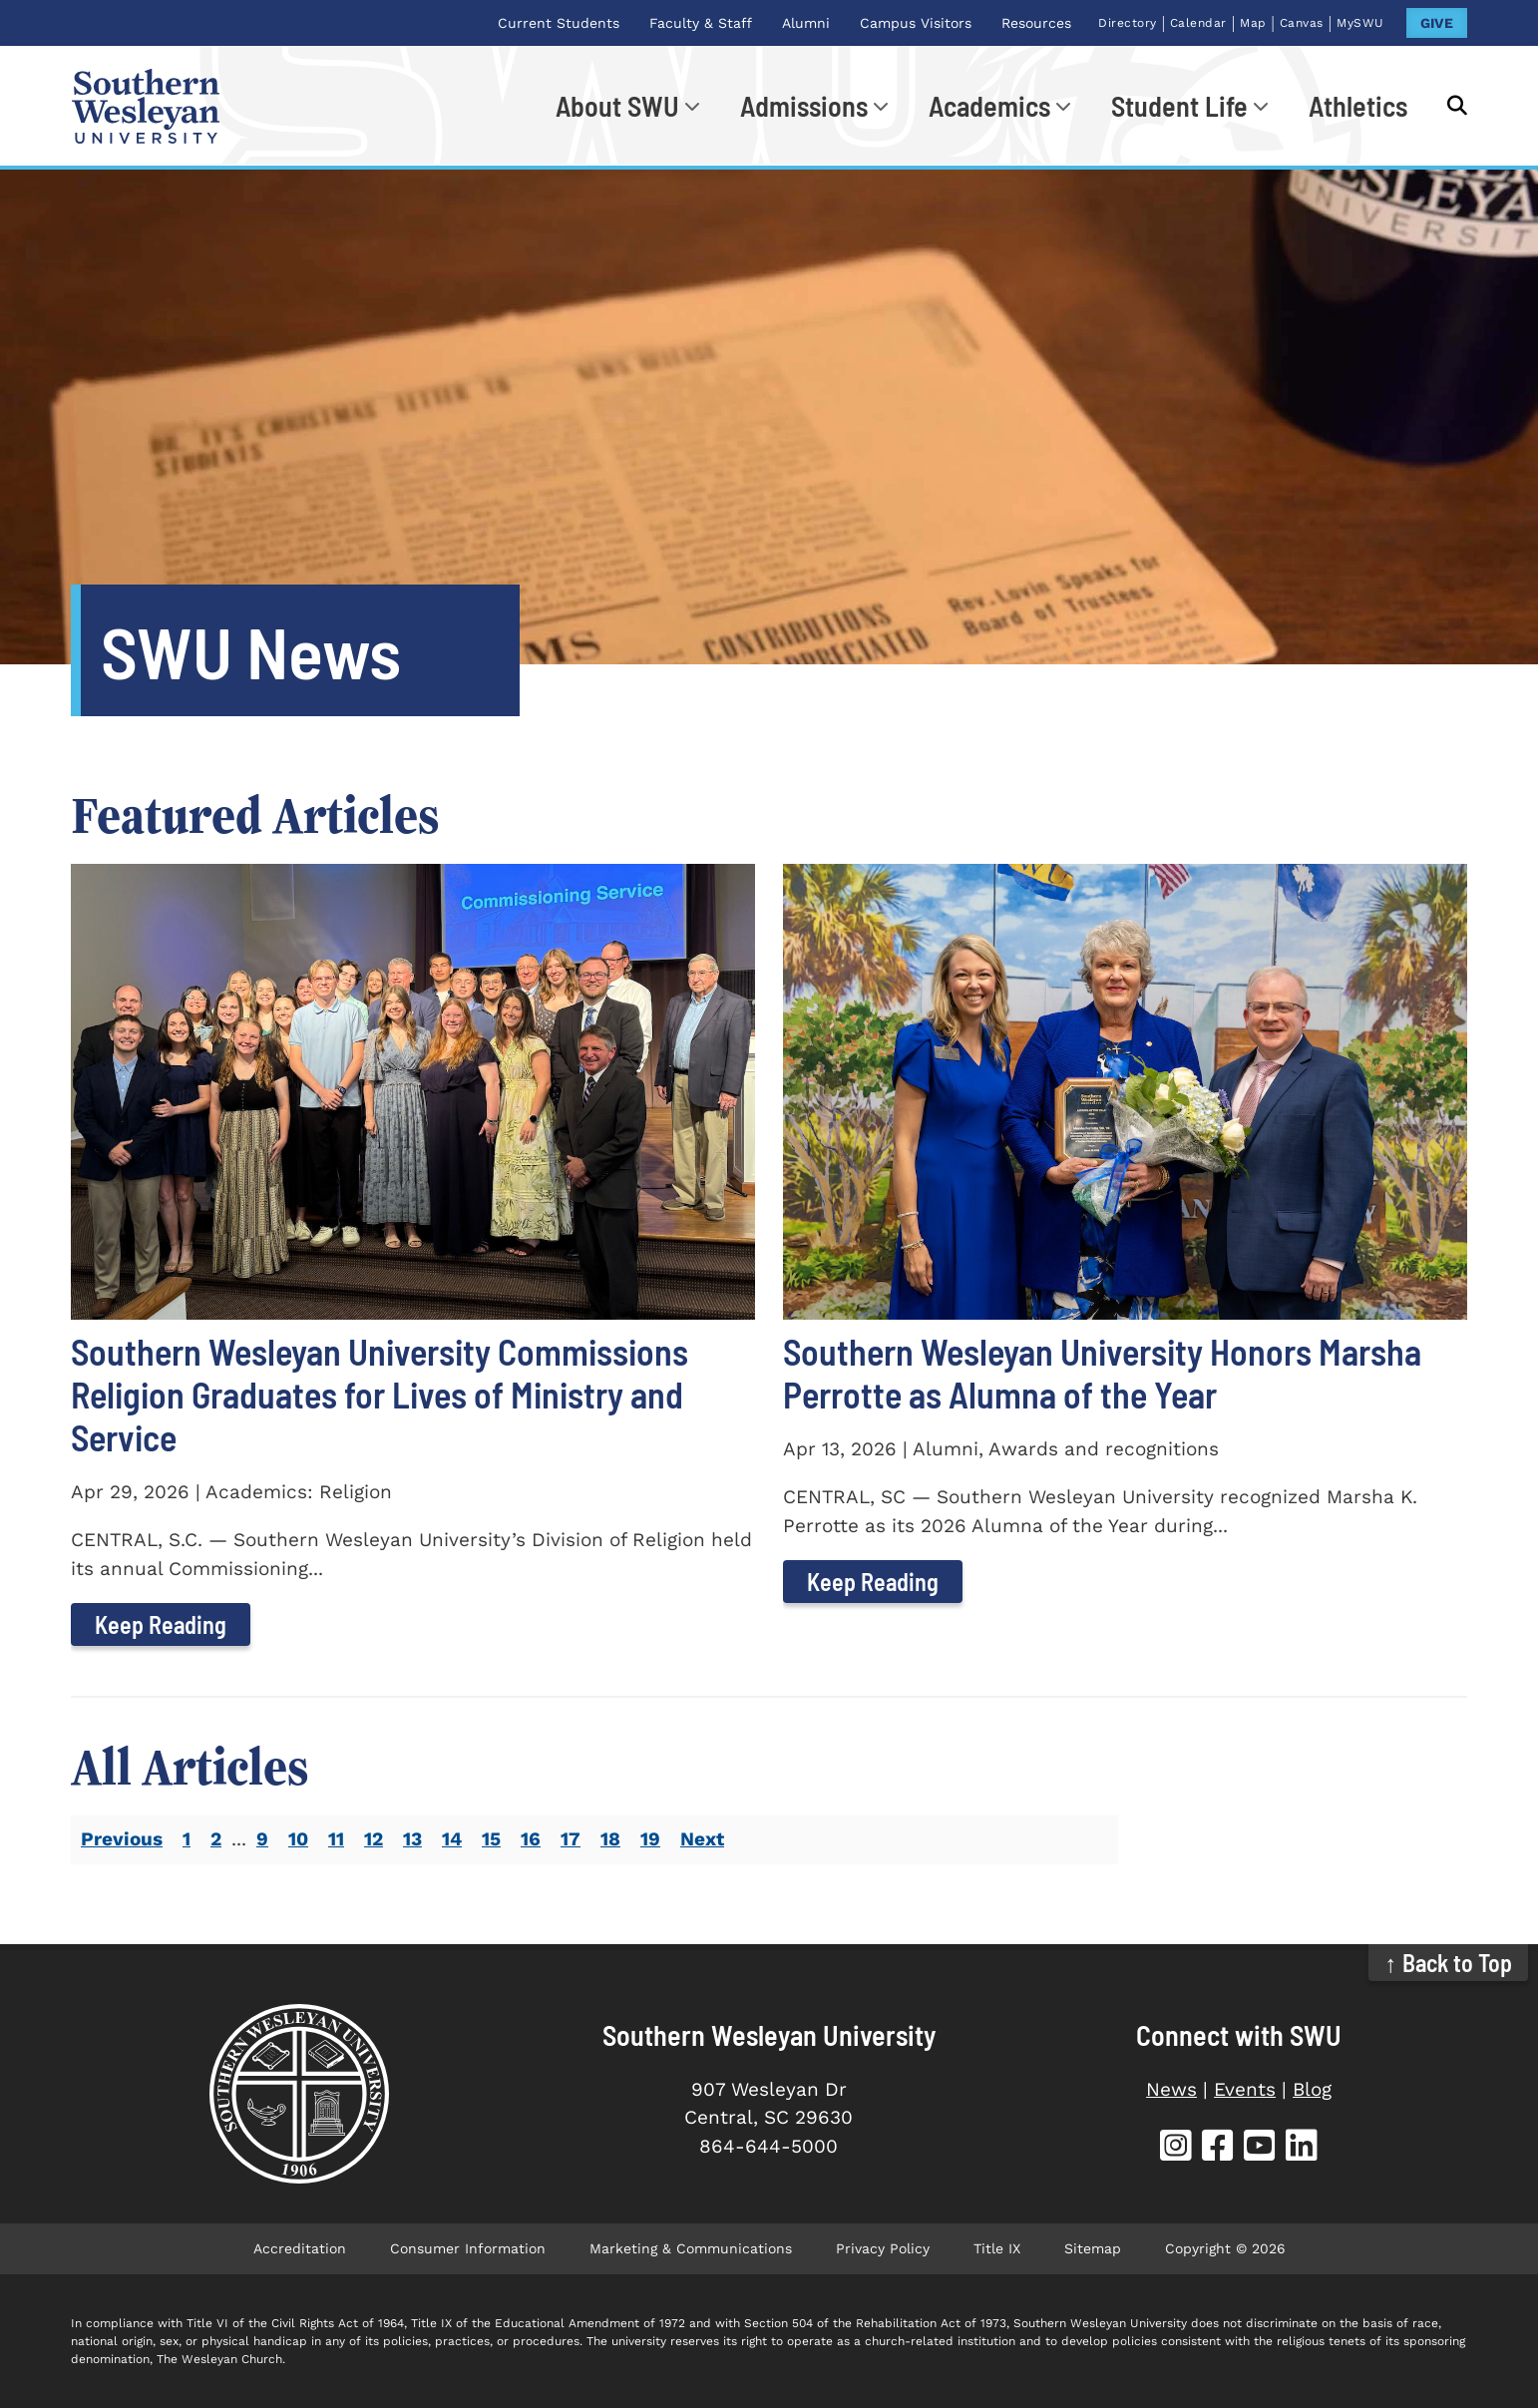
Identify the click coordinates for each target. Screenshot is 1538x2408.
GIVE (1436, 23)
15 (491, 1838)
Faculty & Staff (700, 23)
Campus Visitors (915, 23)
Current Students (558, 23)
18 (610, 1838)
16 (531, 1838)
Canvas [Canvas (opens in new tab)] (1302, 23)
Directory (1127, 23)
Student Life (1179, 106)
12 (373, 1838)
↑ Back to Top (1448, 1962)
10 (298, 1838)
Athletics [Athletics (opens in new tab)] (1358, 106)
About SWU (617, 106)
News (1171, 2089)
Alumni (806, 23)
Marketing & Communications (690, 2248)
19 (650, 1838)
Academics (989, 106)
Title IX (996, 2248)
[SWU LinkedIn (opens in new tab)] (1302, 2148)
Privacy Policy (883, 2248)
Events (1245, 2089)
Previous (122, 1838)
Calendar (1198, 23)
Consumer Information (468, 2248)
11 (336, 1838)
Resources (1036, 23)
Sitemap (1092, 2248)
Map (1253, 23)
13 (412, 1838)
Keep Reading (160, 1624)
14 (452, 1838)
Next (702, 1838)
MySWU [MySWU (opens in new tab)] (1360, 23)
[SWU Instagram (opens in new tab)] (1176, 2148)
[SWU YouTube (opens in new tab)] (1260, 2148)
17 (570, 1838)
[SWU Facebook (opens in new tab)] (1218, 2148)
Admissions (804, 106)
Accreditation (299, 2248)
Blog (1312, 2089)
